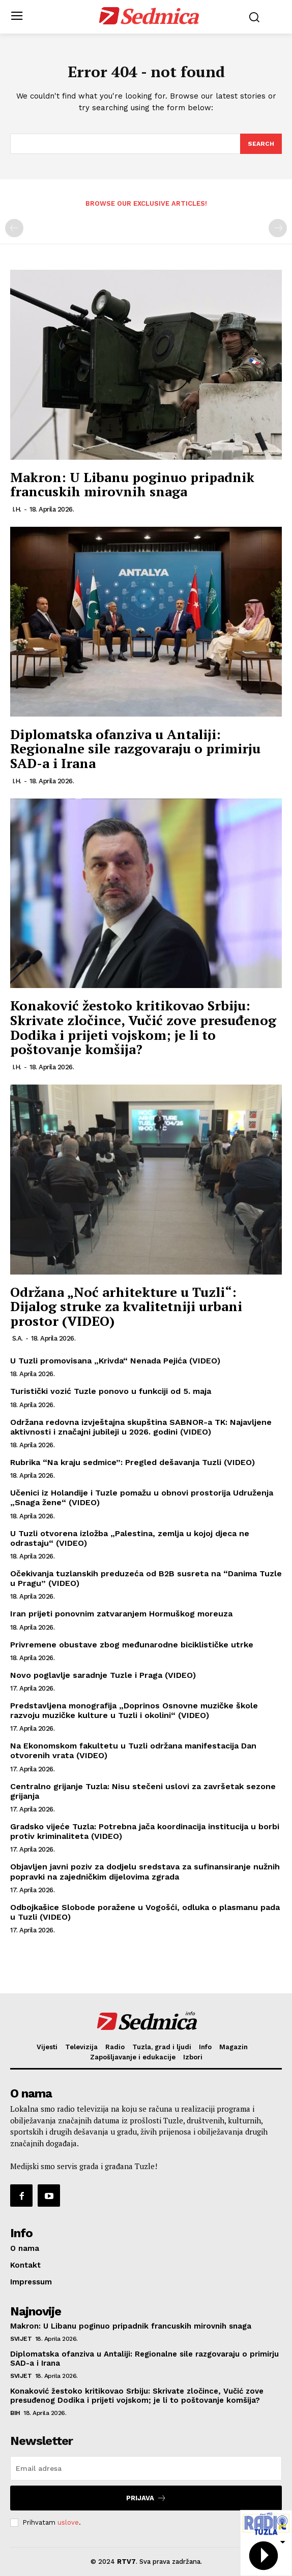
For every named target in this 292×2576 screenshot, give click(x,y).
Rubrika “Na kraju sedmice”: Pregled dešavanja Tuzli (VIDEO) (132, 1462)
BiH (15, 2412)
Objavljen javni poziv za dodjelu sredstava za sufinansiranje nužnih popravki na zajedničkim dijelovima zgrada (145, 1871)
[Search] (261, 144)
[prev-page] (14, 228)
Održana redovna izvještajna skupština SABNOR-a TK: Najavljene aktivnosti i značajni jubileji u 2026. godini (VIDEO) (141, 1427)
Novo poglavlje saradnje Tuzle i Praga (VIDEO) (103, 1675)
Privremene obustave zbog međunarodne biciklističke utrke (131, 1644)
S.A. (17, 1338)
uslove (68, 2522)
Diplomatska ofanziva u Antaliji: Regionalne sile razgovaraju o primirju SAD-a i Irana (135, 748)
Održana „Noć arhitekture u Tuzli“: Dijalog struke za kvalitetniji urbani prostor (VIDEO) (126, 1306)
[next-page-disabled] (278, 228)
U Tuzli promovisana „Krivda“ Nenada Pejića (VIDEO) (115, 1360)
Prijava (146, 2498)
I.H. (16, 509)
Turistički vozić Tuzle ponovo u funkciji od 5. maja (110, 1391)
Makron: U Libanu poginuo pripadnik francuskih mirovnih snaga (132, 484)
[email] (146, 2468)
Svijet (21, 2338)
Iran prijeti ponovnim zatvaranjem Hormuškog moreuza (121, 1613)
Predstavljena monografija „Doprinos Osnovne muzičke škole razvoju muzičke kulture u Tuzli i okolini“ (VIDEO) (134, 1710)
